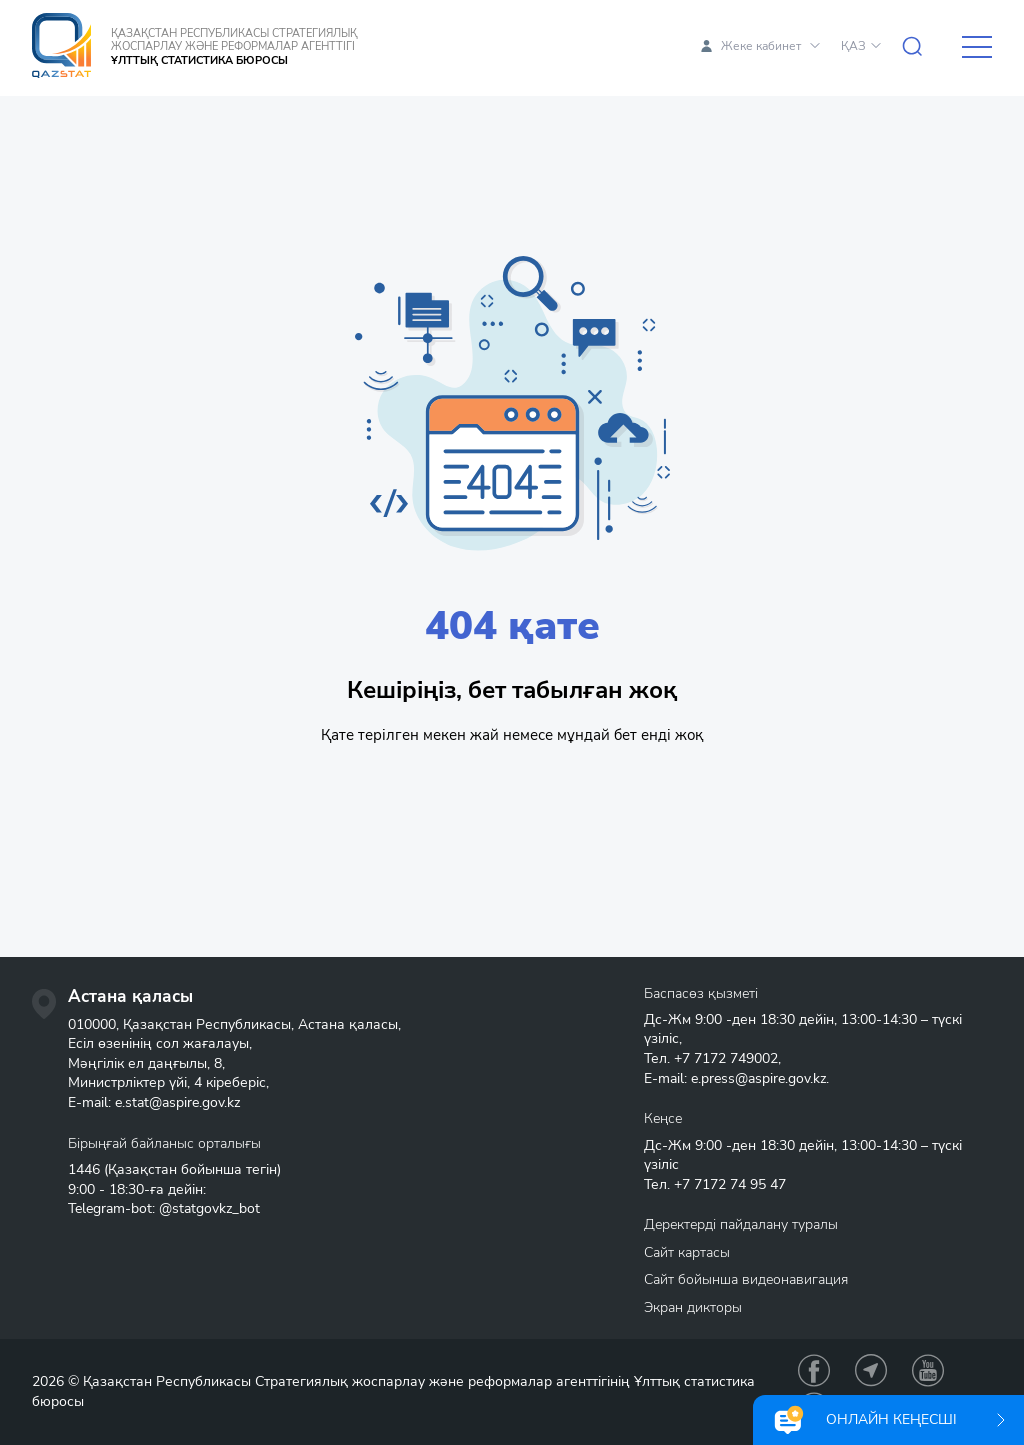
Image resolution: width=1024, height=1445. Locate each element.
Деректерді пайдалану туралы (741, 1224)
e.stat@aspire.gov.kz (177, 1102)
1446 (84, 1169)
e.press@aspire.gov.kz (758, 1078)
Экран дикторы (693, 1307)
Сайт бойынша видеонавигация (746, 1279)
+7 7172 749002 (726, 1058)
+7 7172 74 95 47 (730, 1184)
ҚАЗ (853, 46)
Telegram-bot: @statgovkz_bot (164, 1208)
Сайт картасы (687, 1252)
